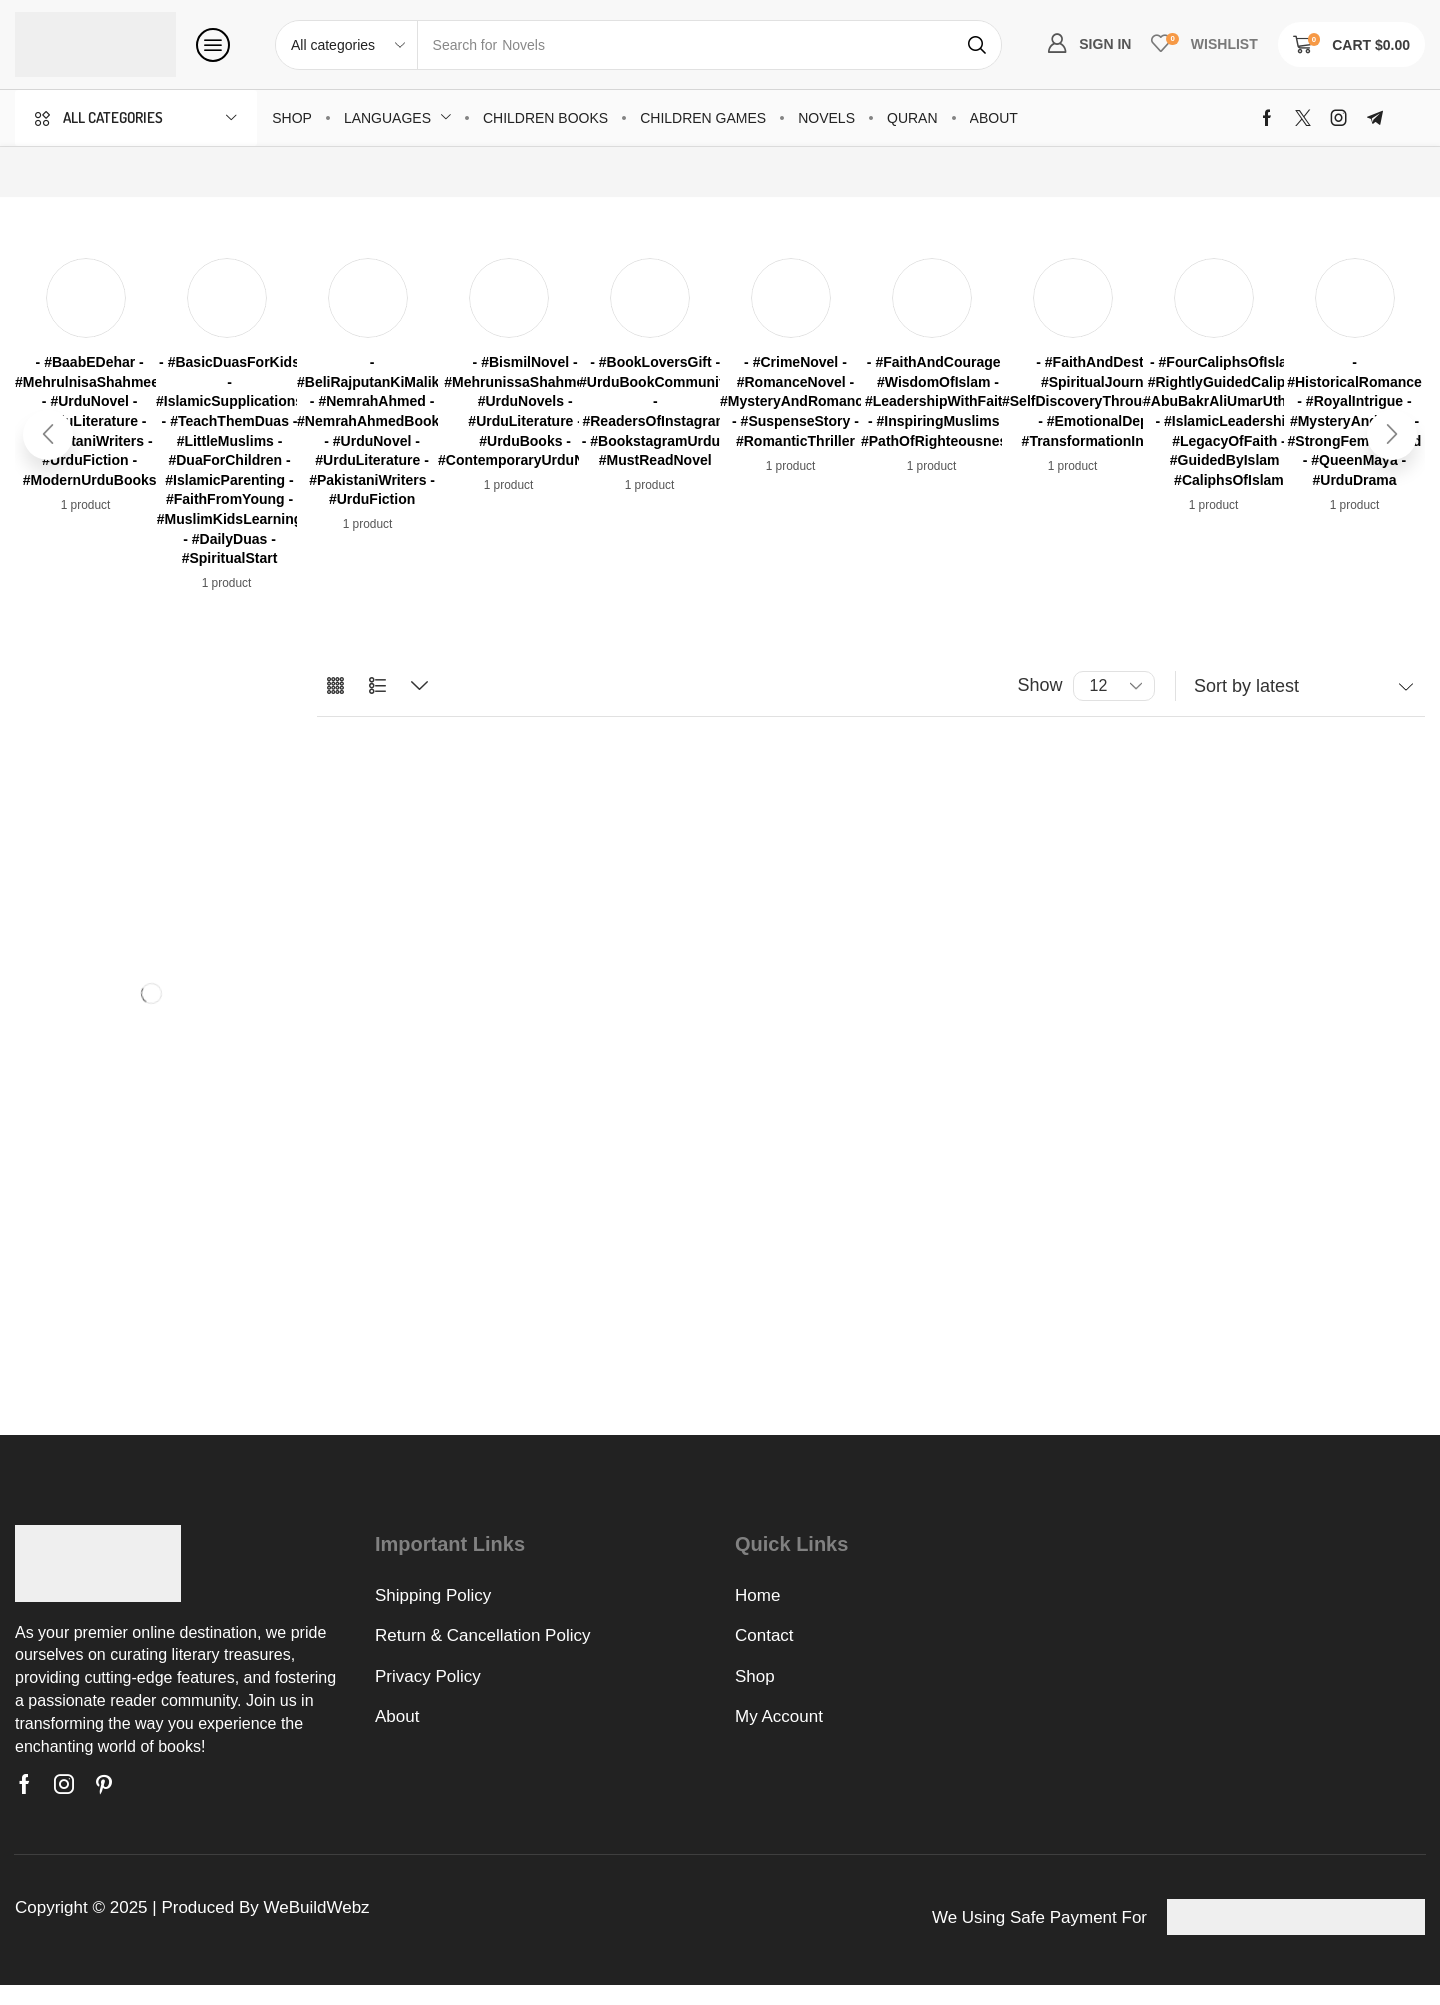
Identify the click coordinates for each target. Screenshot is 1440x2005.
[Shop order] (1300, 686)
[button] (213, 45)
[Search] (977, 45)
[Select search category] (347, 45)
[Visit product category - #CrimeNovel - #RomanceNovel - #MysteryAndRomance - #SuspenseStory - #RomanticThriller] (795, 402)
